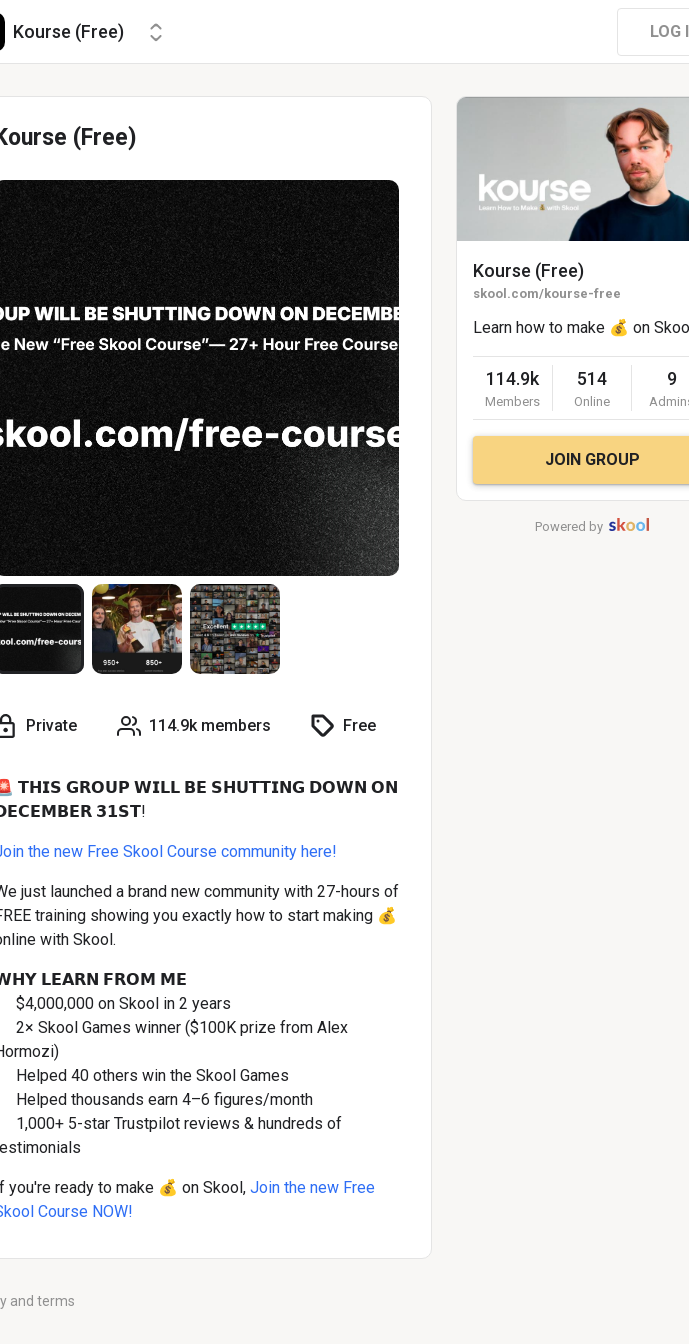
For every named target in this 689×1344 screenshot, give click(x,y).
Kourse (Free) (528, 270)
